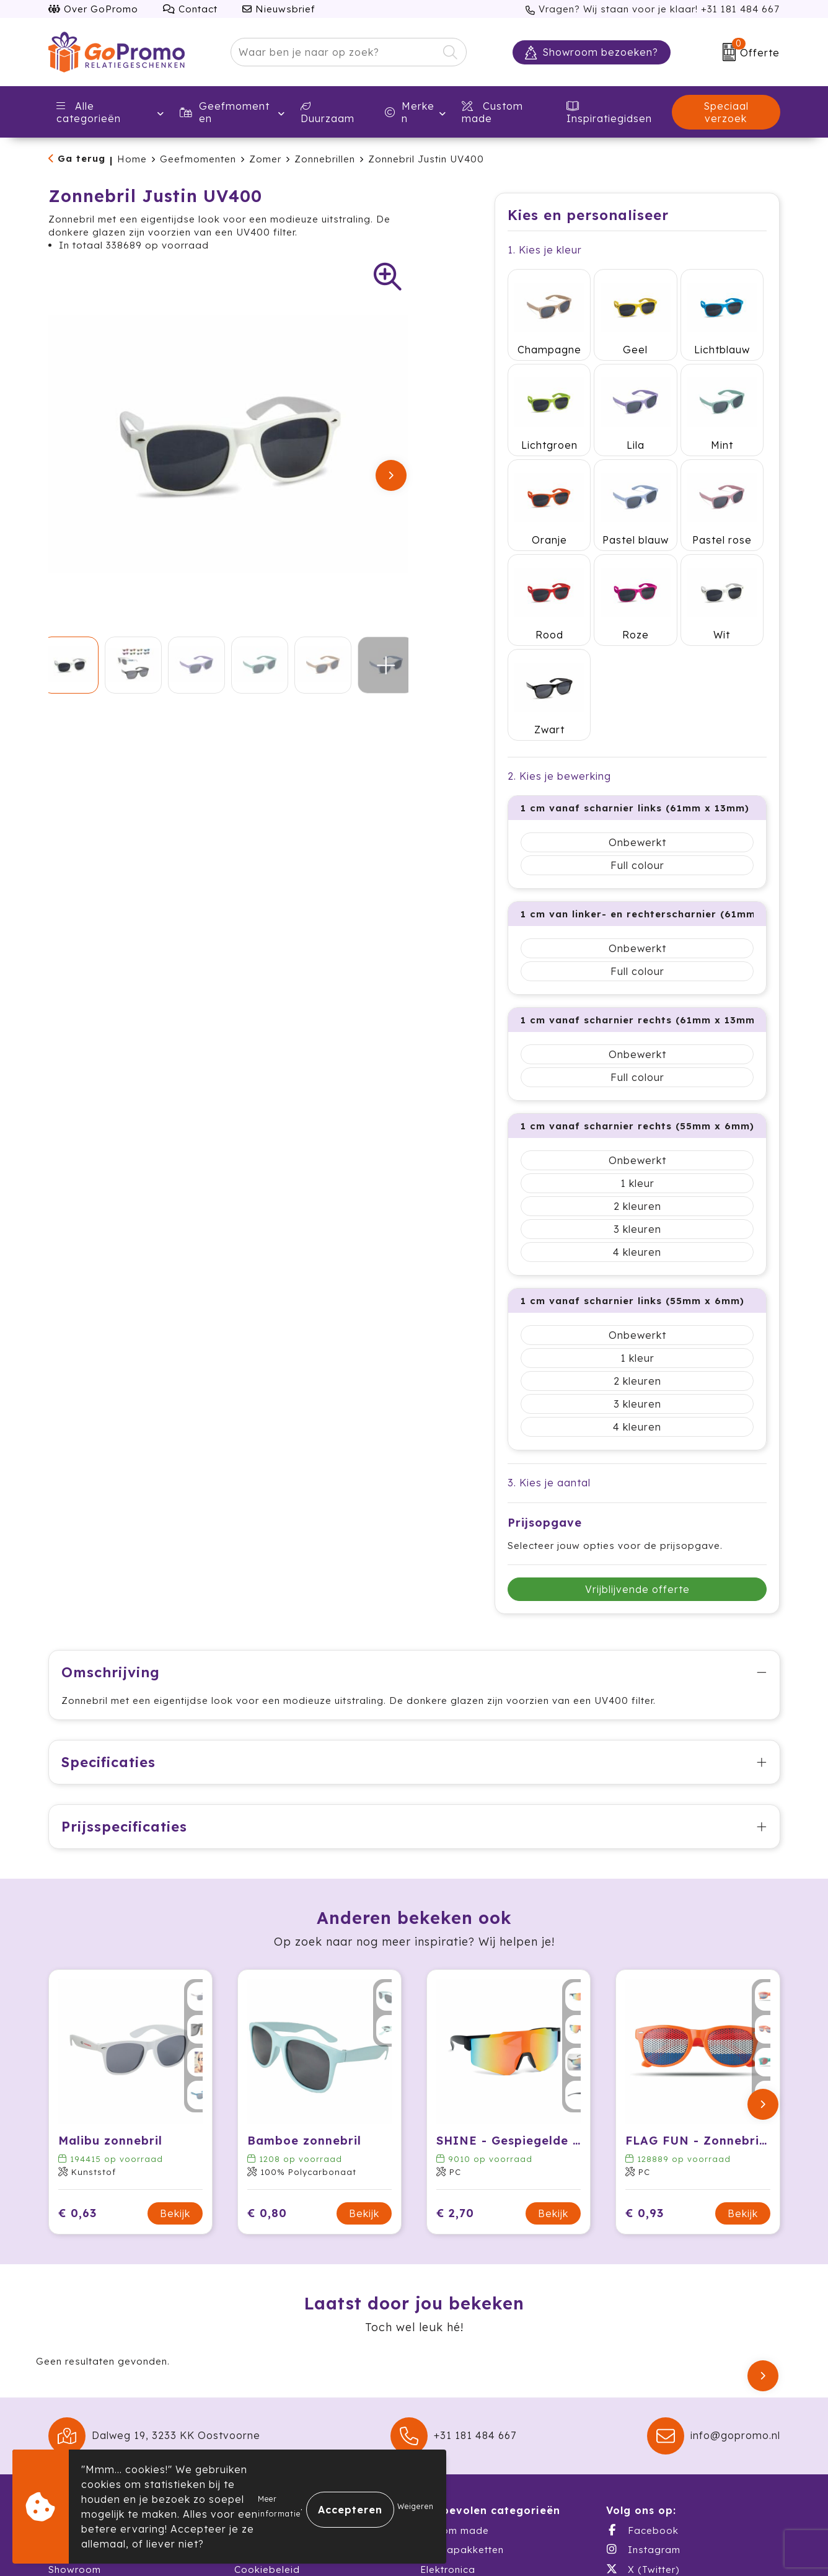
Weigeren (415, 2506)
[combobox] (334, 52)
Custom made (454, 2362)
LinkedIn (638, 2420)
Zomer (265, 159)
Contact (190, 9)
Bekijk (175, 2045)
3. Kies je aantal (549, 1301)
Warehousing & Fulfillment (112, 2421)
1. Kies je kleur (545, 250)
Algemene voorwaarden (294, 2362)
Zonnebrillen (324, 159)
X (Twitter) (642, 2400)
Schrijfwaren (450, 2421)
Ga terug (81, 158)
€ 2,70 (455, 2045)
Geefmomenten (225, 112)
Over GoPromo (93, 9)
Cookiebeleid (267, 2401)
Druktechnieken (272, 2440)
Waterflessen (453, 2460)
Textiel (436, 2440)
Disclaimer (260, 2421)
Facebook (642, 2361)
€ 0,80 (267, 2045)
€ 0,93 (644, 2045)
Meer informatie (279, 2506)
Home (132, 159)
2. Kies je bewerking (559, 595)
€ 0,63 (77, 2045)
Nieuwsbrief (278, 9)
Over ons (70, 2362)
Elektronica (447, 2401)
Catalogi (69, 2440)
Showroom (74, 2401)
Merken (409, 112)
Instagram (643, 2381)
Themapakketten (462, 2382)
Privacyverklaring (277, 2382)
